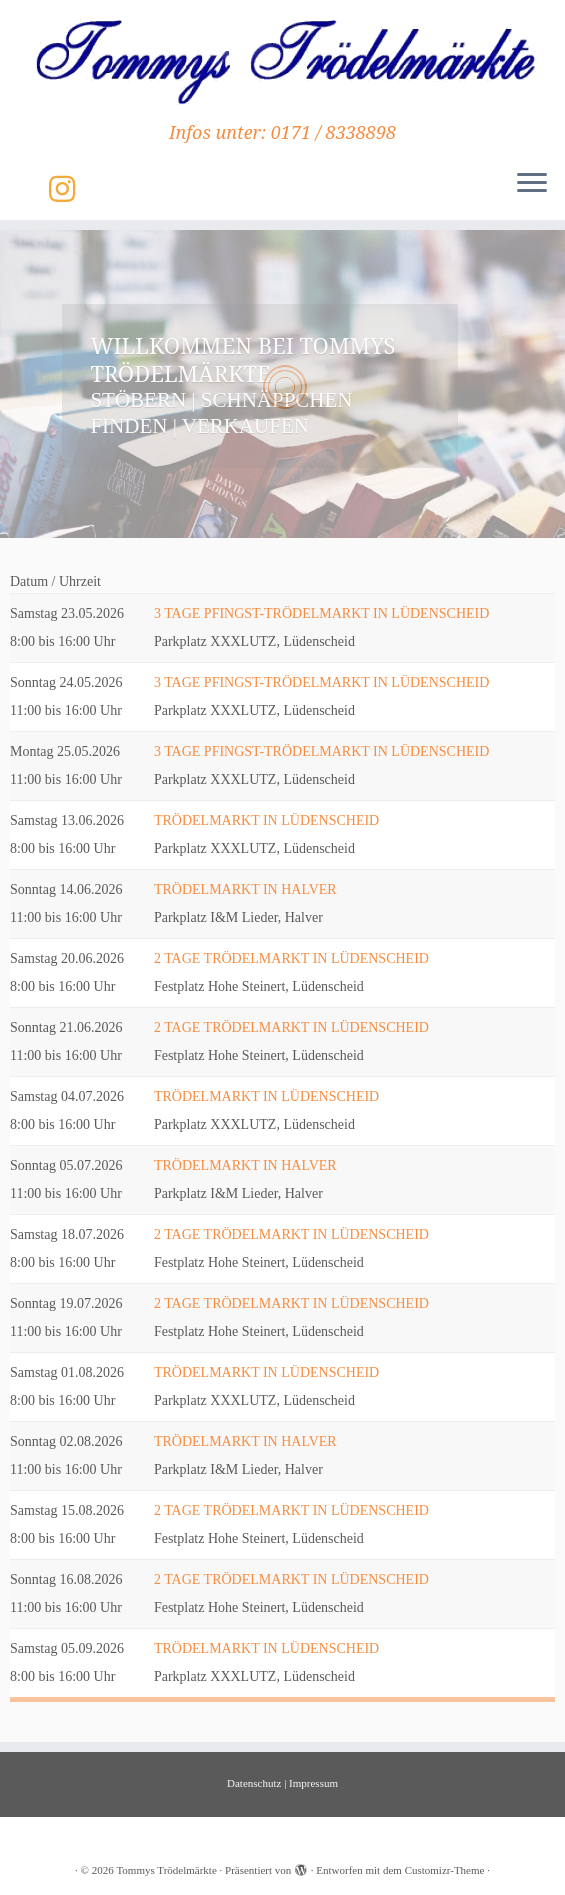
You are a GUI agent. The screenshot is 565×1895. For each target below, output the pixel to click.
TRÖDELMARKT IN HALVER (245, 889)
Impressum (313, 1783)
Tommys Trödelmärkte (166, 1870)
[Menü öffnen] (532, 184)
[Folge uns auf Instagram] (68, 189)
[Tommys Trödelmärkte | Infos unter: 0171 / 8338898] (282, 61)
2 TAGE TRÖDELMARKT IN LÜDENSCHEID (291, 958)
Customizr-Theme (445, 1870)
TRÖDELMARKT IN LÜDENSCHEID (266, 820)
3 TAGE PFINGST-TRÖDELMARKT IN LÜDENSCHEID (321, 613)
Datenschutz (254, 1783)
